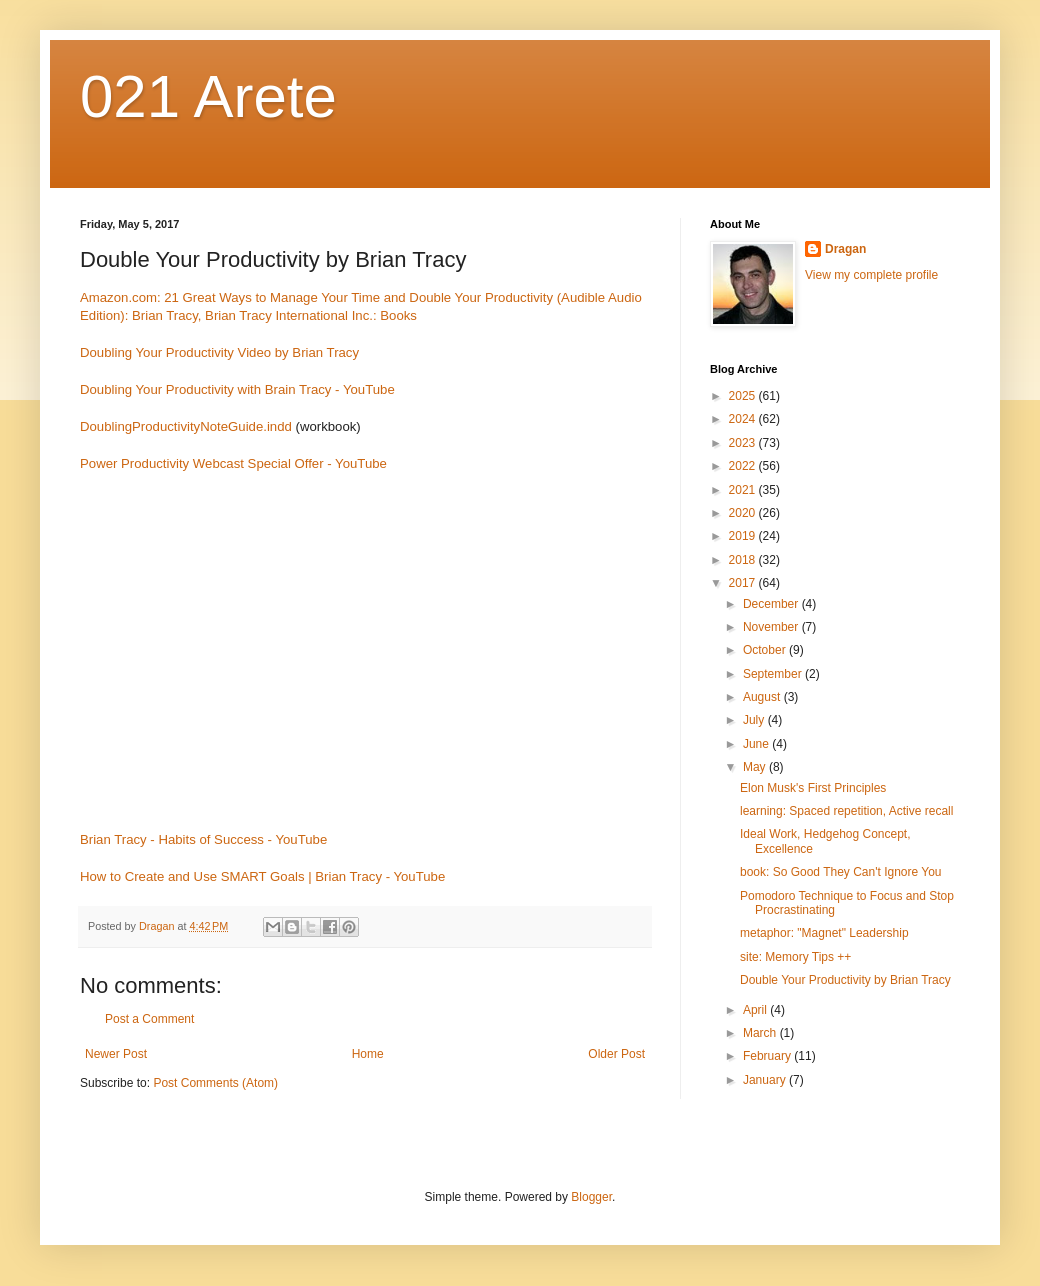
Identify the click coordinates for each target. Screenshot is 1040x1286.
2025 (744, 396)
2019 (744, 536)
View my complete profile (871, 275)
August (763, 697)
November (772, 627)
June (757, 744)
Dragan (845, 249)
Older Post (616, 1054)
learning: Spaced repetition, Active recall (846, 811)
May (756, 767)
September (774, 674)
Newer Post (116, 1054)
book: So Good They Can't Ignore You (841, 872)
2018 (744, 560)
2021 (744, 490)
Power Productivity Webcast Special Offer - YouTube (233, 463)
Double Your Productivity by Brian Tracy (845, 980)
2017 (744, 583)
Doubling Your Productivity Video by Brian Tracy (219, 352)
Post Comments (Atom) (215, 1083)
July (755, 720)
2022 (744, 466)
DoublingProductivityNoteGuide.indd (186, 426)
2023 (744, 443)
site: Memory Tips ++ (795, 957)
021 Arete (208, 96)
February (768, 1056)
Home (368, 1054)
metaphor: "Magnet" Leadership (824, 933)
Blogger (591, 1197)
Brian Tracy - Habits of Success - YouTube (203, 839)
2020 (744, 513)
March (761, 1033)
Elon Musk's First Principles (813, 788)
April (756, 1010)
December (772, 604)
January (766, 1080)
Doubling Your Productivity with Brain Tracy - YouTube (237, 389)
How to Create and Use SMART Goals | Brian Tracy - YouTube (262, 876)
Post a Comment (149, 1019)
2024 (744, 419)
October (766, 650)
